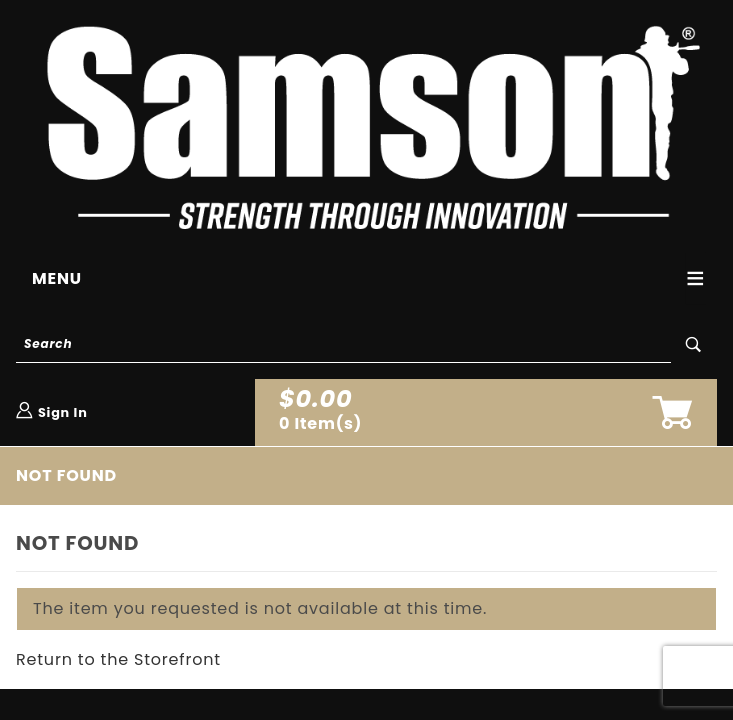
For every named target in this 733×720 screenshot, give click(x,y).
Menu (57, 278)
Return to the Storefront (118, 659)
